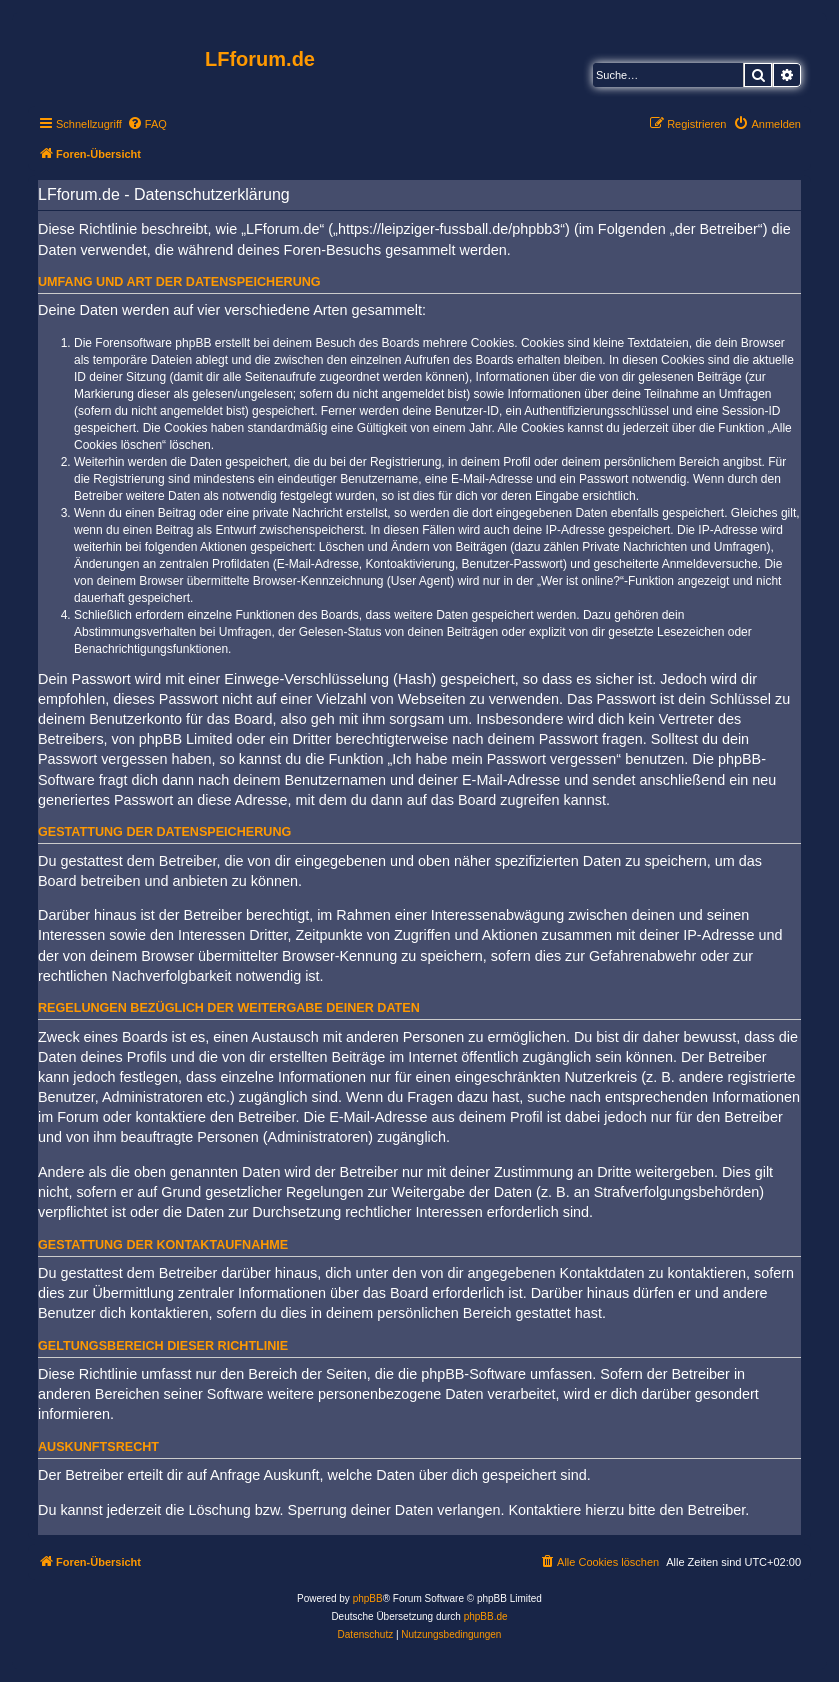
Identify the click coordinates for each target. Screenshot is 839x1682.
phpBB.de (486, 1616)
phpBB (368, 1598)
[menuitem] (147, 124)
